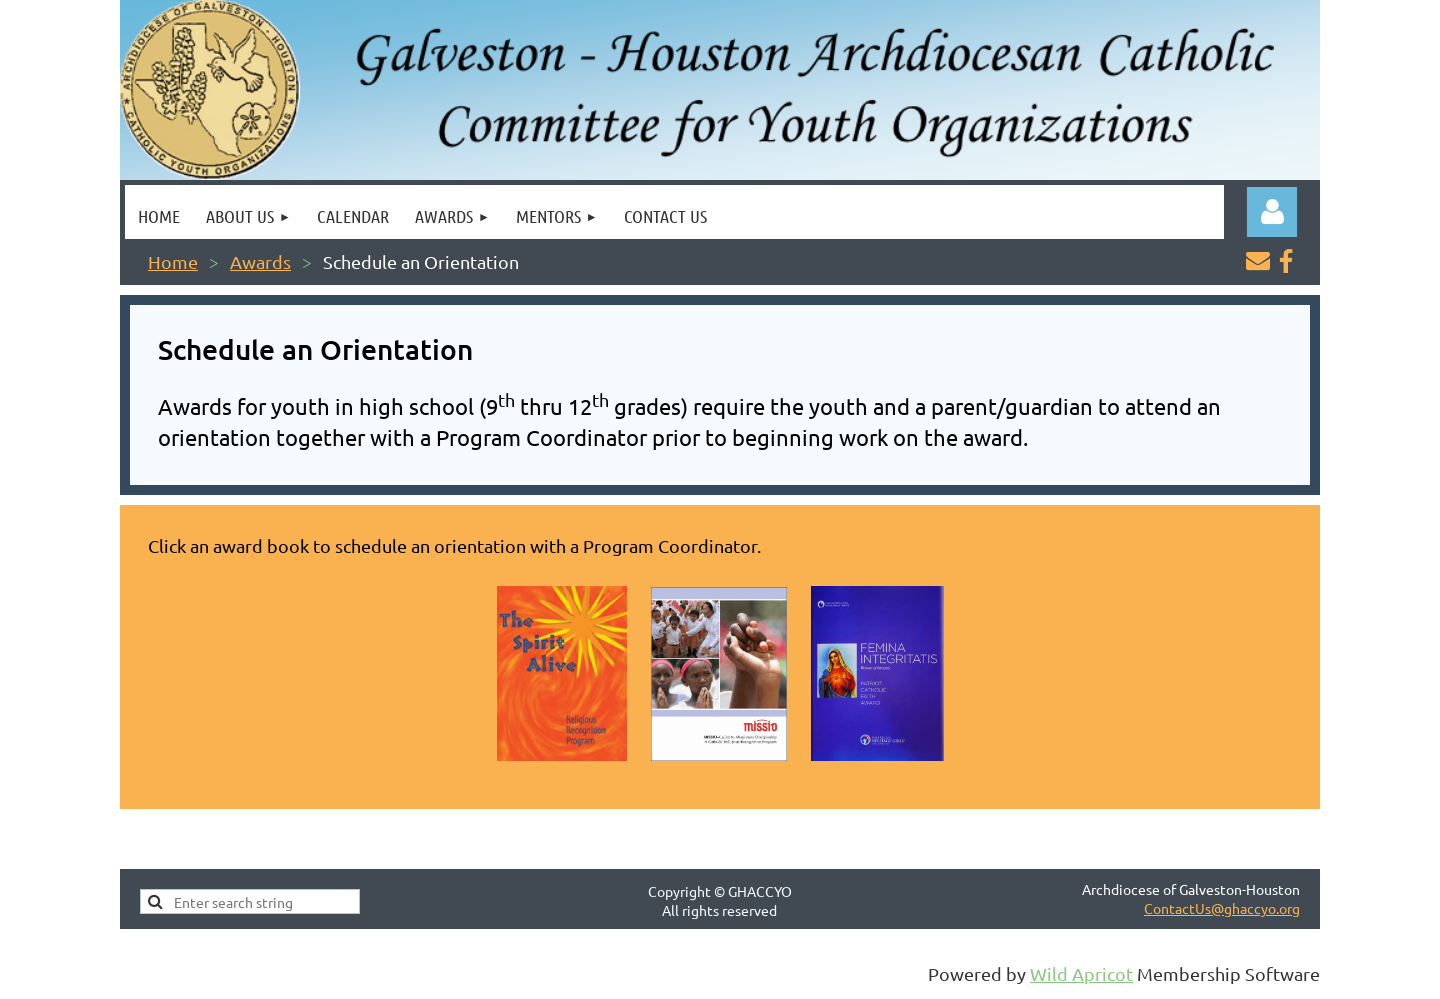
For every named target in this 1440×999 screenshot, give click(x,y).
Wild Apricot (1081, 973)
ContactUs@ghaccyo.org (1222, 908)
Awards (260, 261)
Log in (1272, 212)
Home (173, 261)
